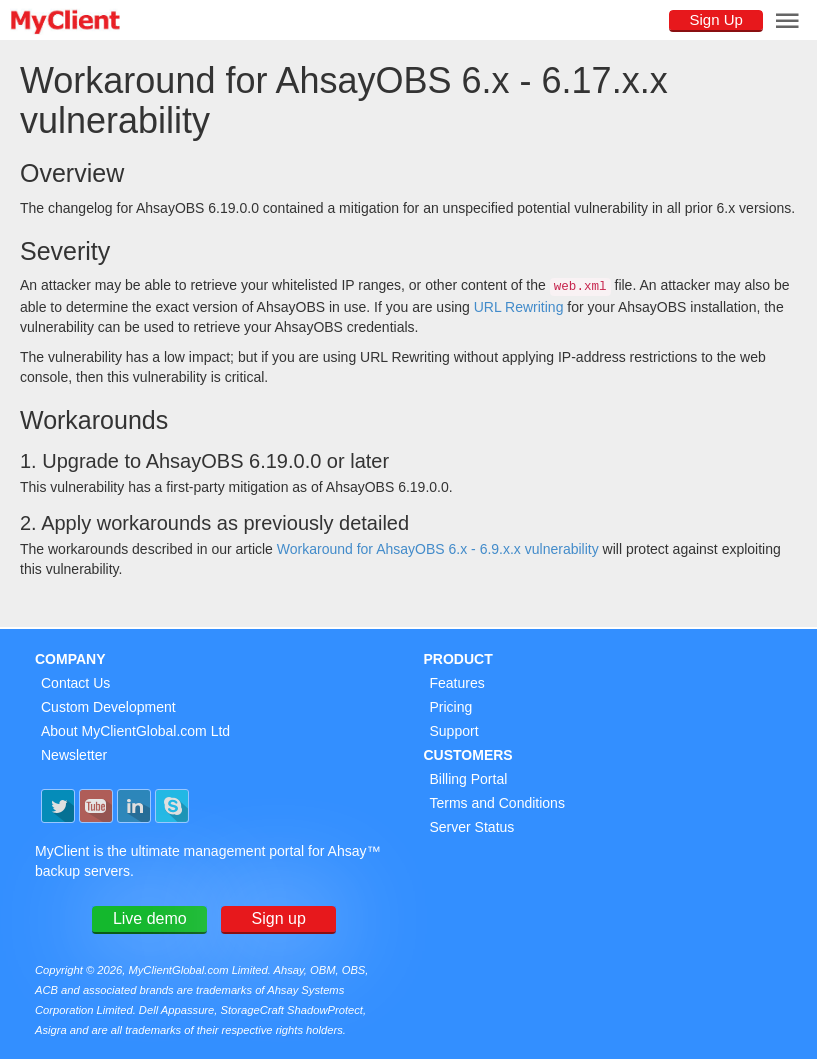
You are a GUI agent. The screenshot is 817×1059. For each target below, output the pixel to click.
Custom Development (108, 707)
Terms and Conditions (497, 803)
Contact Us (75, 683)
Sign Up (715, 19)
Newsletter (74, 755)
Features (457, 683)
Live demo (150, 918)
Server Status (472, 827)
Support (454, 731)
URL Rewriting (519, 307)
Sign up (279, 918)
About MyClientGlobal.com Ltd (135, 731)
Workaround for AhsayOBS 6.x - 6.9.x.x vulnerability (438, 549)
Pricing (451, 707)
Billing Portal (469, 779)
